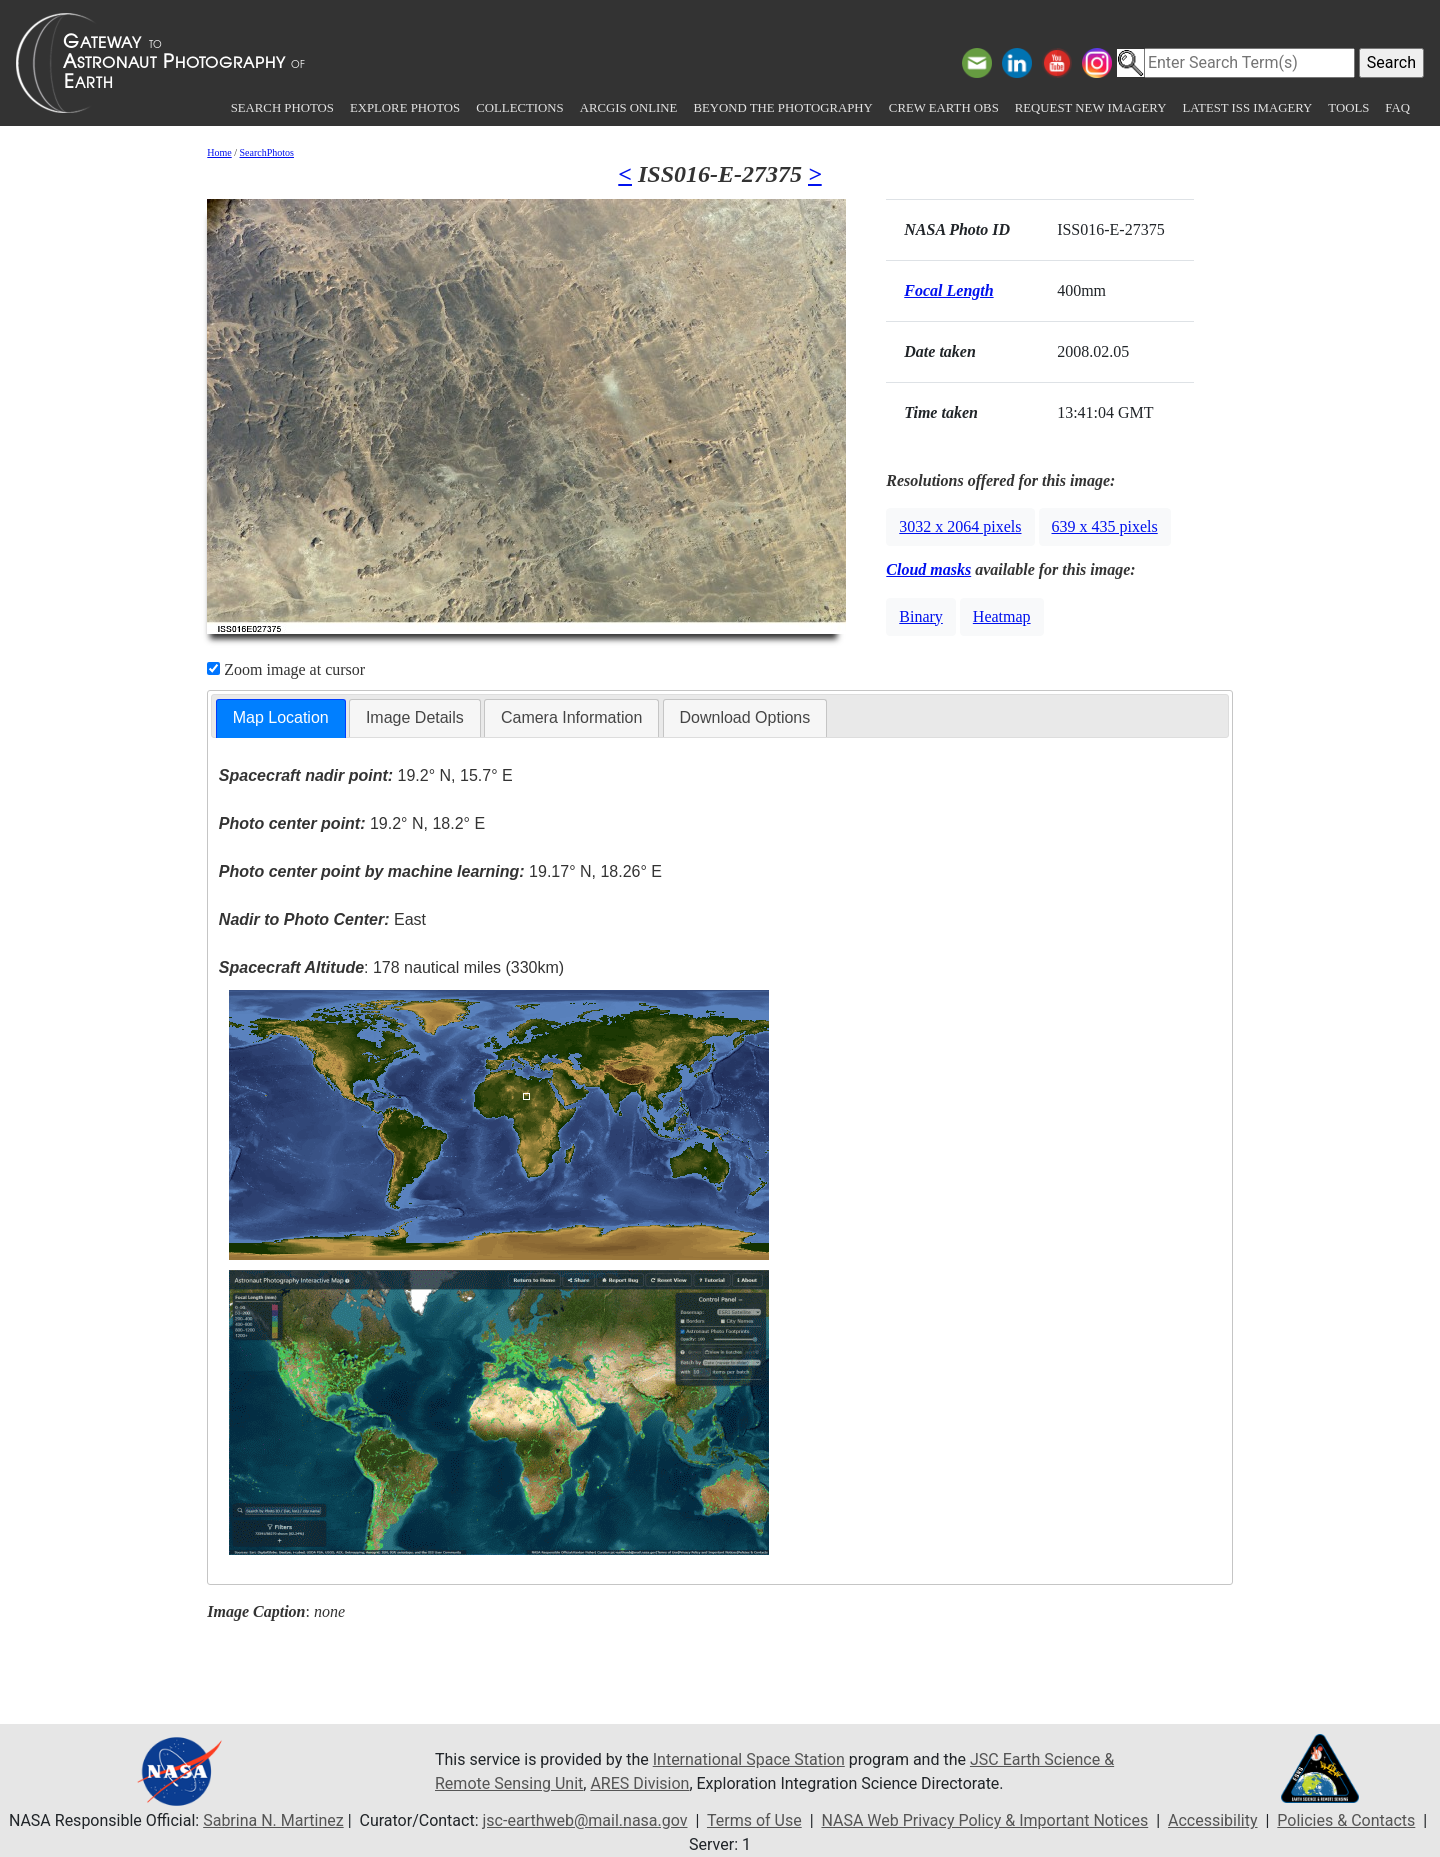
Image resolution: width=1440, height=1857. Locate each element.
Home (219, 152)
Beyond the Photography (782, 108)
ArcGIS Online (629, 108)
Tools (1348, 108)
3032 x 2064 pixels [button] (960, 526)
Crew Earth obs (944, 108)
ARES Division (639, 1783)
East (322, 919)
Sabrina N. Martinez (273, 1820)
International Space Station (749, 1759)
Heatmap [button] (1002, 616)
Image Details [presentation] (415, 717)
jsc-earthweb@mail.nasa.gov (585, 1820)
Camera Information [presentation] (571, 717)
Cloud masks (928, 569)
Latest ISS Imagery (1247, 108)
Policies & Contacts (1346, 1820)
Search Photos (282, 108)
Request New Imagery (1091, 108)
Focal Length (948, 290)
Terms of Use (754, 1820)
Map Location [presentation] (281, 717)
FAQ (1397, 108)
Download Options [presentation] (745, 717)
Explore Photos (405, 108)
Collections (519, 108)
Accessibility (1213, 1820)
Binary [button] (921, 616)
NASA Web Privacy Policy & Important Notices (984, 1820)
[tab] (281, 718)
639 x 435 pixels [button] (1105, 526)
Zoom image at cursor (286, 669)
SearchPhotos (267, 152)
